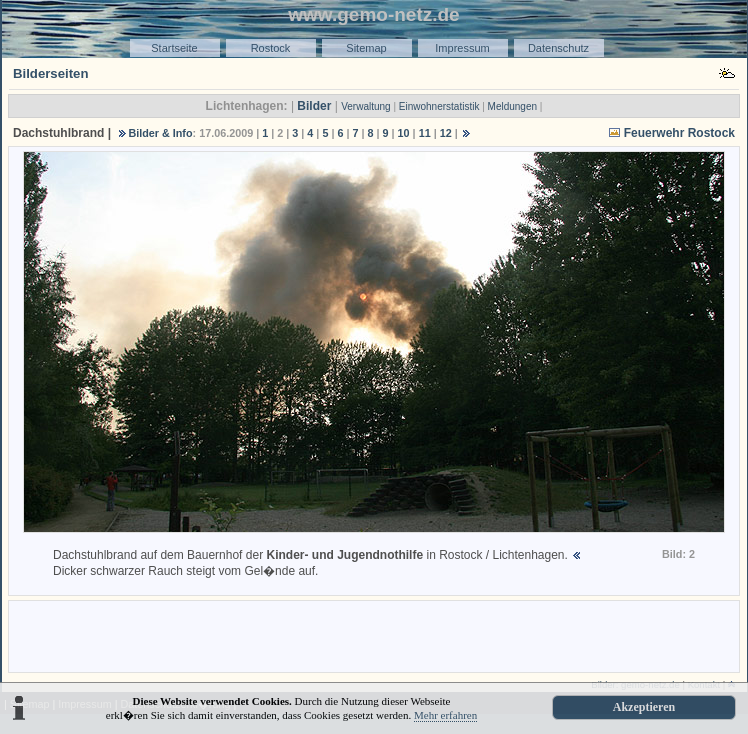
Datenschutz (558, 48)
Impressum (462, 48)
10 (404, 133)
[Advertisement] (374, 635)
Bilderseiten (51, 73)
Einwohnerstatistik (439, 106)
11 (425, 133)
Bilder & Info (160, 133)
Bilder (314, 106)
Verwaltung (365, 106)
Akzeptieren (644, 707)
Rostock (271, 48)
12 (446, 133)
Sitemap (366, 48)
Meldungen (512, 106)
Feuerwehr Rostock (679, 133)
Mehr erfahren (445, 715)
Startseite (174, 48)
